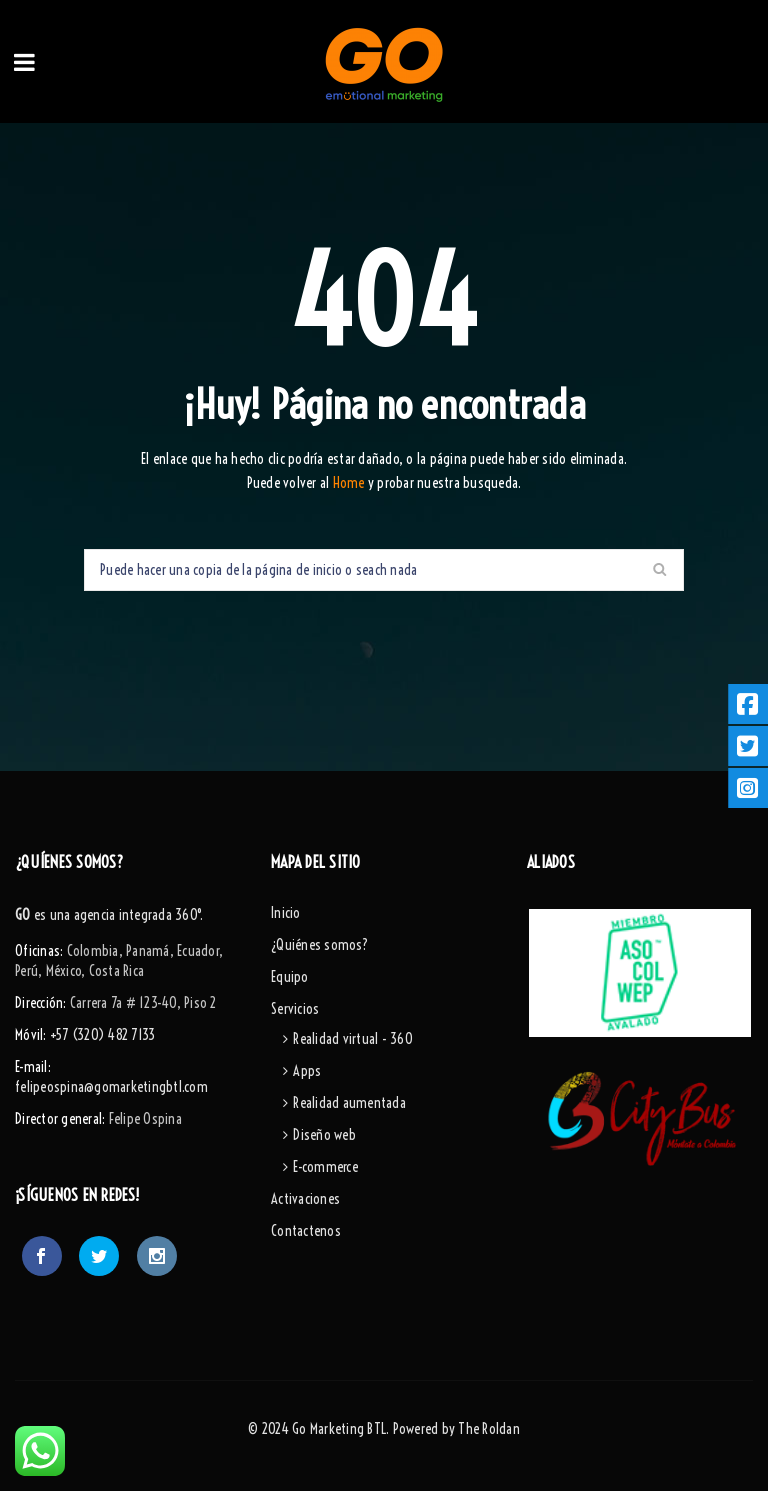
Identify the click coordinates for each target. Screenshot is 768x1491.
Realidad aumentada (349, 1103)
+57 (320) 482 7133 (103, 1035)
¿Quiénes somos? (319, 945)
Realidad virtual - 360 (353, 1039)
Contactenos (306, 1231)
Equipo (290, 977)
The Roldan (489, 1429)
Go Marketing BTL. (340, 1429)
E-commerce (325, 1167)
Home (350, 483)
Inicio (286, 913)
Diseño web (324, 1135)
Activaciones (305, 1199)
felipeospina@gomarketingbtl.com (111, 1087)
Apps (307, 1071)
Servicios (295, 1009)
